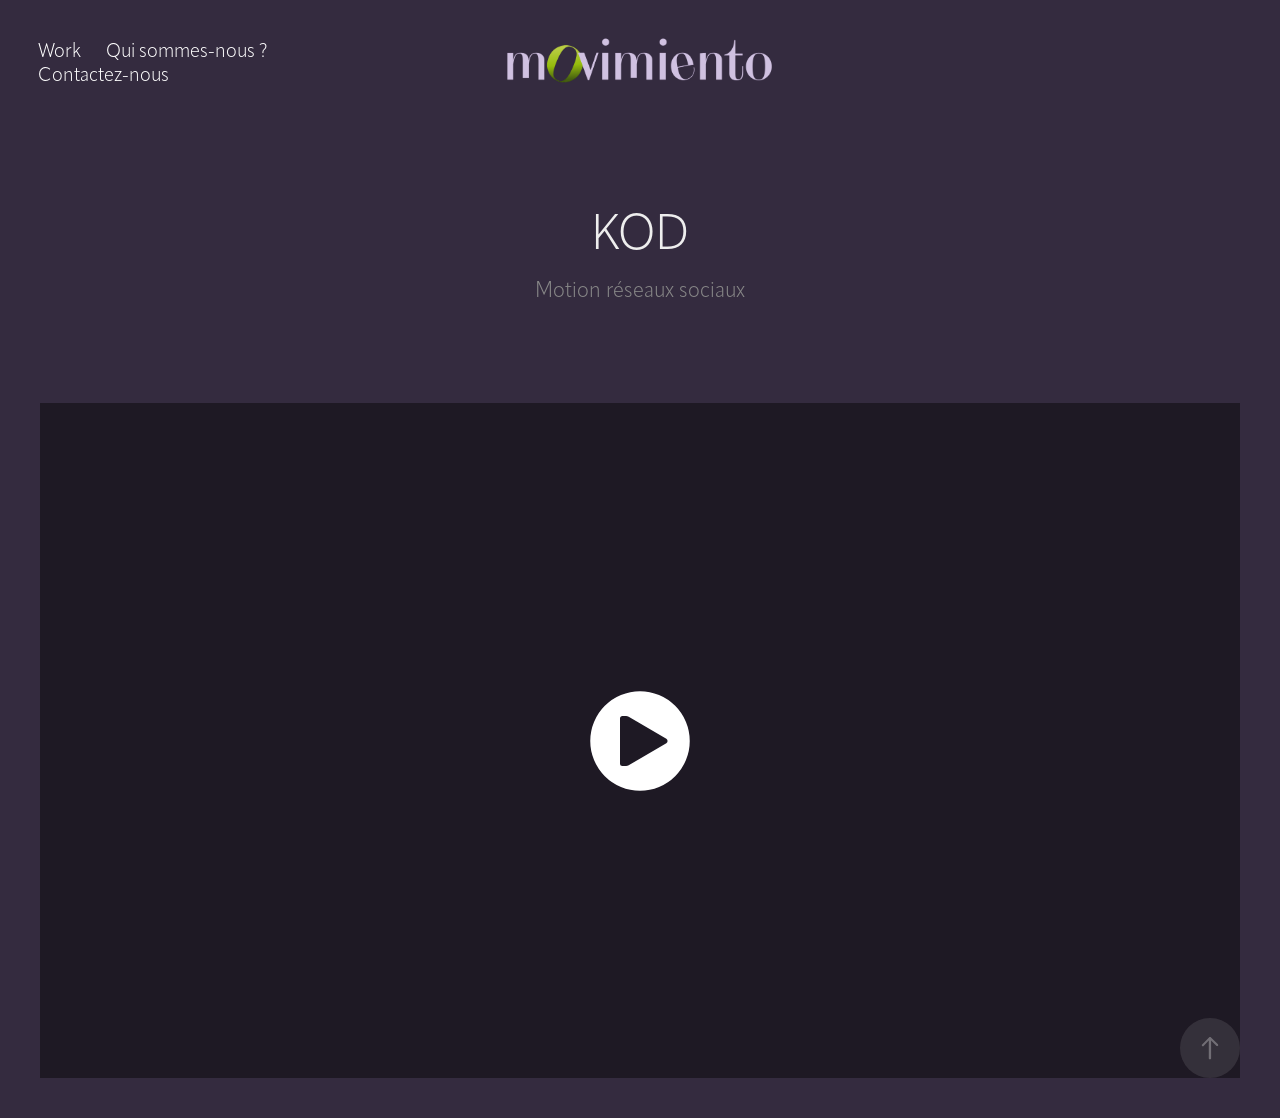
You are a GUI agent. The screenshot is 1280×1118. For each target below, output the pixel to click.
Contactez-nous (103, 74)
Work (59, 50)
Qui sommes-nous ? (187, 50)
